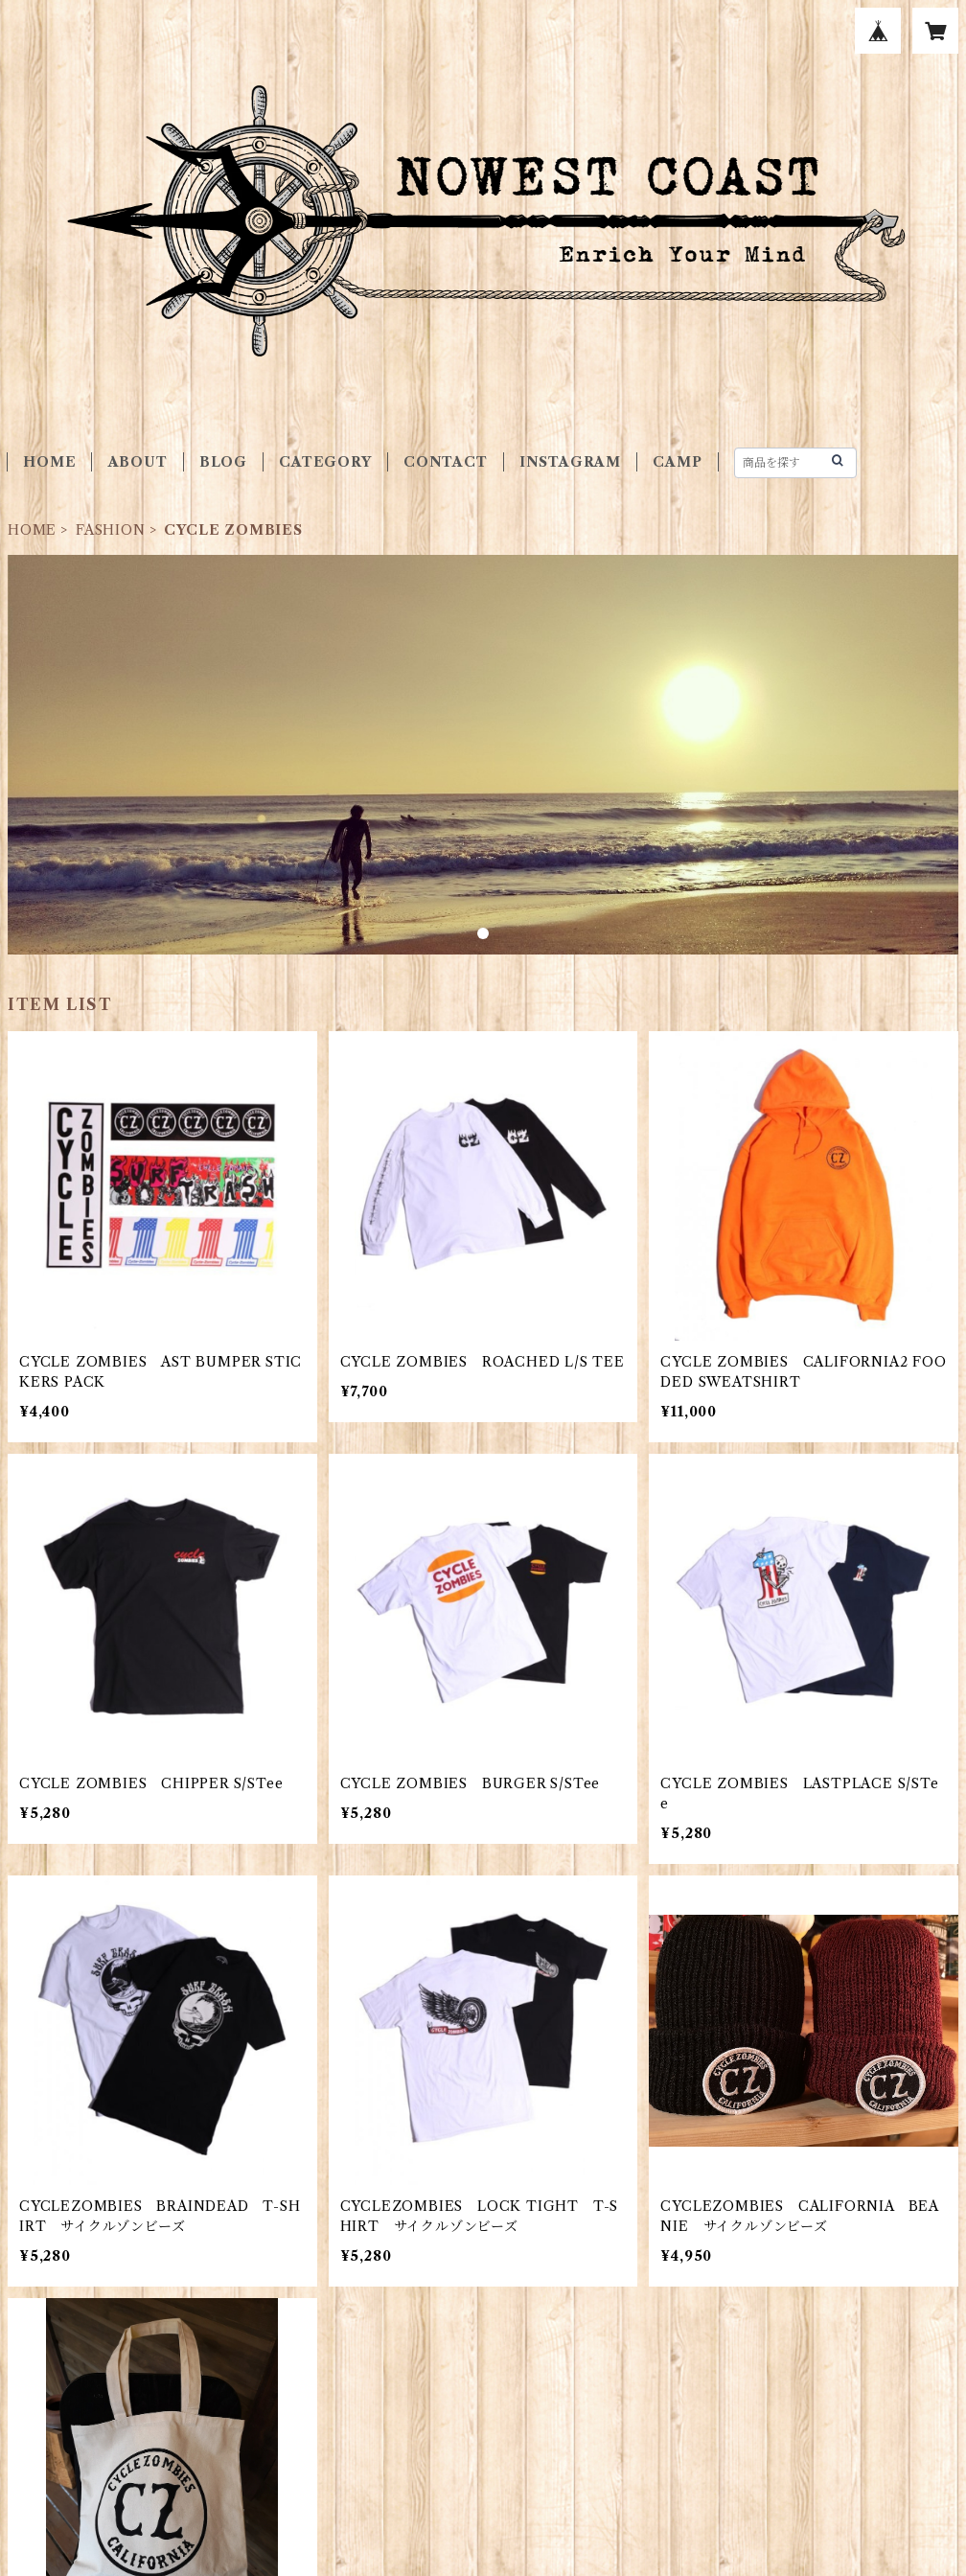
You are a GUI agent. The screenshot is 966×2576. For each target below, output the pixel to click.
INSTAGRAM (570, 462)
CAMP (677, 462)
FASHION (111, 530)
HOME (49, 462)
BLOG (223, 462)
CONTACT (445, 462)
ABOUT (138, 462)
